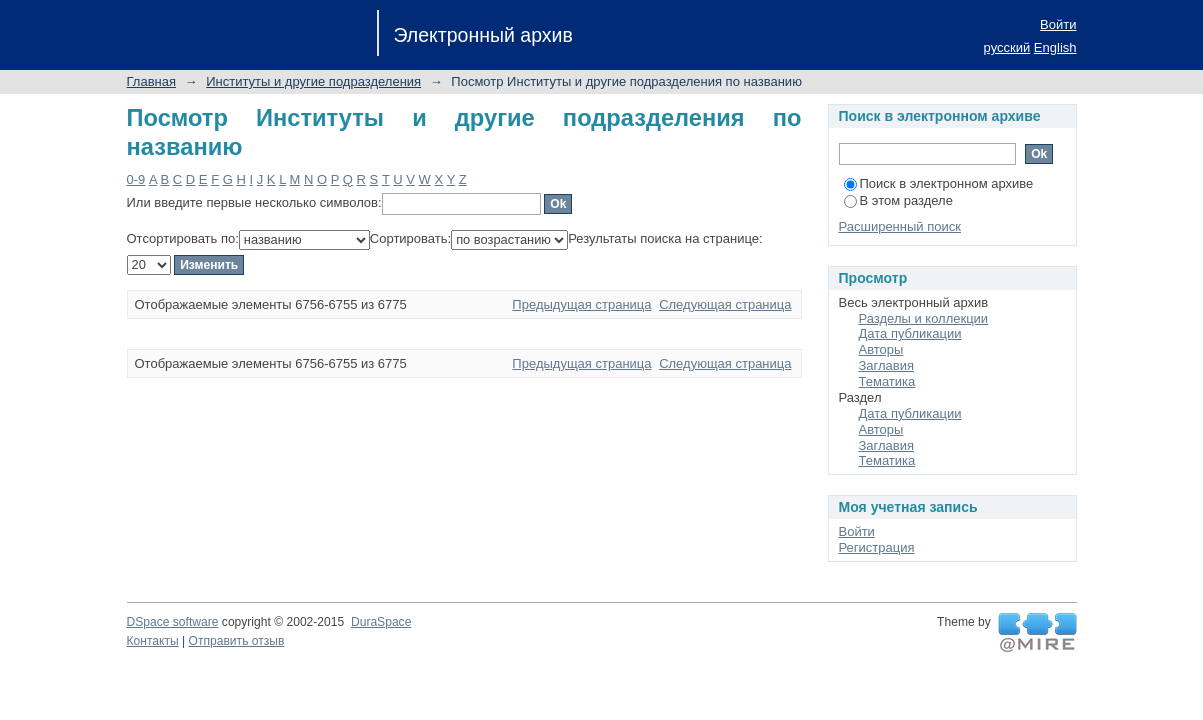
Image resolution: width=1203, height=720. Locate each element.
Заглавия (887, 365)
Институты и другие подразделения (313, 81)
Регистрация (877, 547)
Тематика (887, 381)
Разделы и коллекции (924, 318)
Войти (1058, 24)
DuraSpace (381, 622)
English (1055, 47)
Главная (151, 81)
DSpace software (173, 622)
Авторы (881, 349)
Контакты (153, 641)
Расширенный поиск (900, 226)
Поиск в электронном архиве (939, 183)
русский (1007, 47)
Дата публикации (910, 333)
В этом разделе (898, 200)
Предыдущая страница (581, 304)
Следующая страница (725, 304)
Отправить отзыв (237, 641)
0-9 (136, 179)
